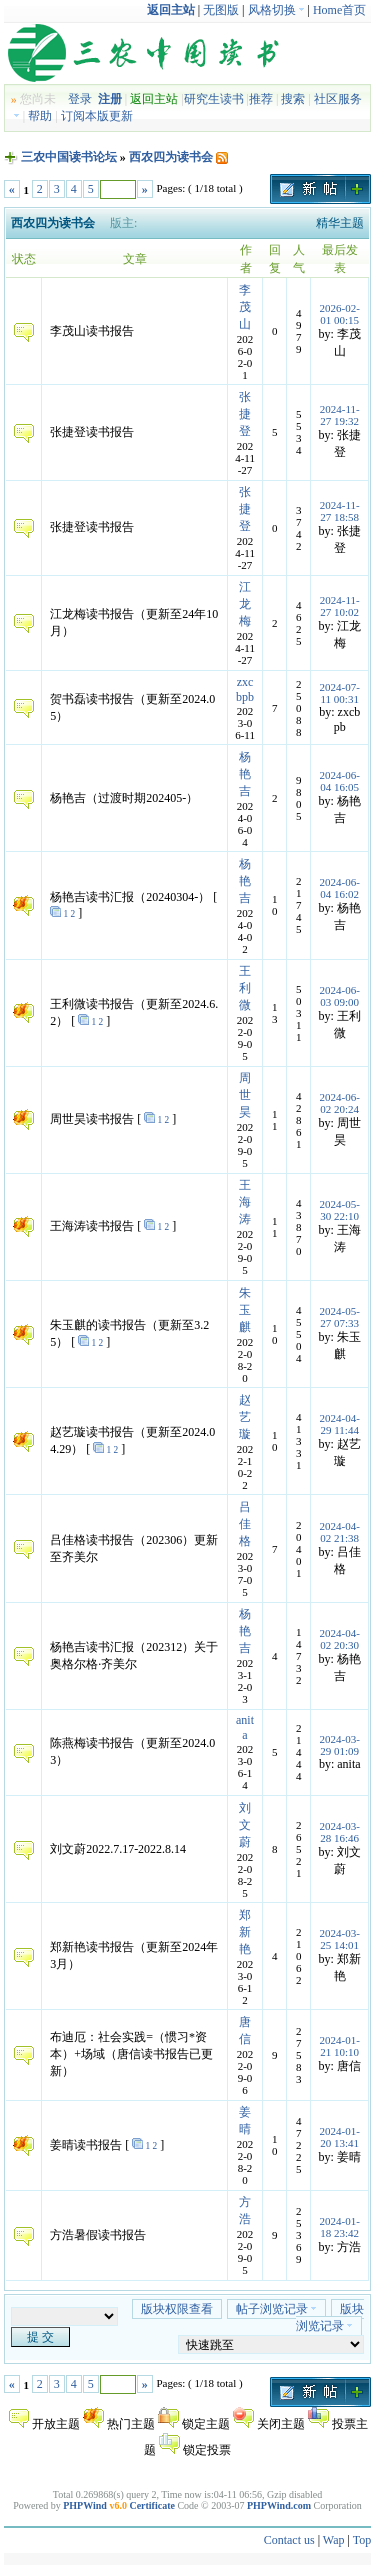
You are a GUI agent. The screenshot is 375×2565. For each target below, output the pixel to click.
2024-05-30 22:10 (340, 1210)
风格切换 (276, 10)
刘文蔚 (245, 1825)
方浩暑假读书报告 (98, 2235)
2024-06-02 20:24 (340, 1103)
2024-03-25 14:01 (340, 1939)
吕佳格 (245, 1524)
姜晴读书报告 (86, 2145)
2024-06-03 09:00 (340, 996)
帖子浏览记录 (276, 2309)
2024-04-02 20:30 (340, 1639)
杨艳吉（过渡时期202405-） (124, 798)
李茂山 (245, 307)
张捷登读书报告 (92, 432)
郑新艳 (245, 1932)
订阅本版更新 (97, 116)
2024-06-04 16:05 (340, 781)
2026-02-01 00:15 (340, 314)
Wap (334, 2540)
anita (245, 1727)
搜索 (293, 99)
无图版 (221, 10)
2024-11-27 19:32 (340, 415)
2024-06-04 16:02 (340, 888)
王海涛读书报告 (92, 1226)
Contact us (289, 2540)
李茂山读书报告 (92, 331)
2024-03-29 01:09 (340, 1745)
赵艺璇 (245, 1417)
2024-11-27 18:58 (340, 511)
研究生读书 (214, 99)
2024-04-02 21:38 (340, 1532)
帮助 (40, 116)
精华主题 (340, 223)
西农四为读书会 (172, 157)
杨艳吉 (245, 774)
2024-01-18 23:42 (340, 2227)
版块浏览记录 (330, 2317)
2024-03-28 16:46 (340, 1832)
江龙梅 (245, 604)
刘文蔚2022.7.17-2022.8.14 (118, 1849)
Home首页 (339, 10)
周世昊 (245, 1095)
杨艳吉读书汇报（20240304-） (130, 897)
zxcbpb (245, 689)
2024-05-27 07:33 (340, 1317)
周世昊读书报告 (92, 1119)
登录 (80, 99)
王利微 (245, 988)
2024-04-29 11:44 (340, 1424)
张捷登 (245, 414)
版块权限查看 (177, 2309)
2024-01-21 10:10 (340, 2046)
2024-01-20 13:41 (340, 2137)
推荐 (261, 99)
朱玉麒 (245, 1310)
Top (362, 2540)
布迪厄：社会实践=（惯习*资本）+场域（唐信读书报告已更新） (131, 2054)
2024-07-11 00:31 (340, 693)
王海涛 (245, 1202)
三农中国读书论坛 (69, 157)
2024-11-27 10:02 (340, 606)
